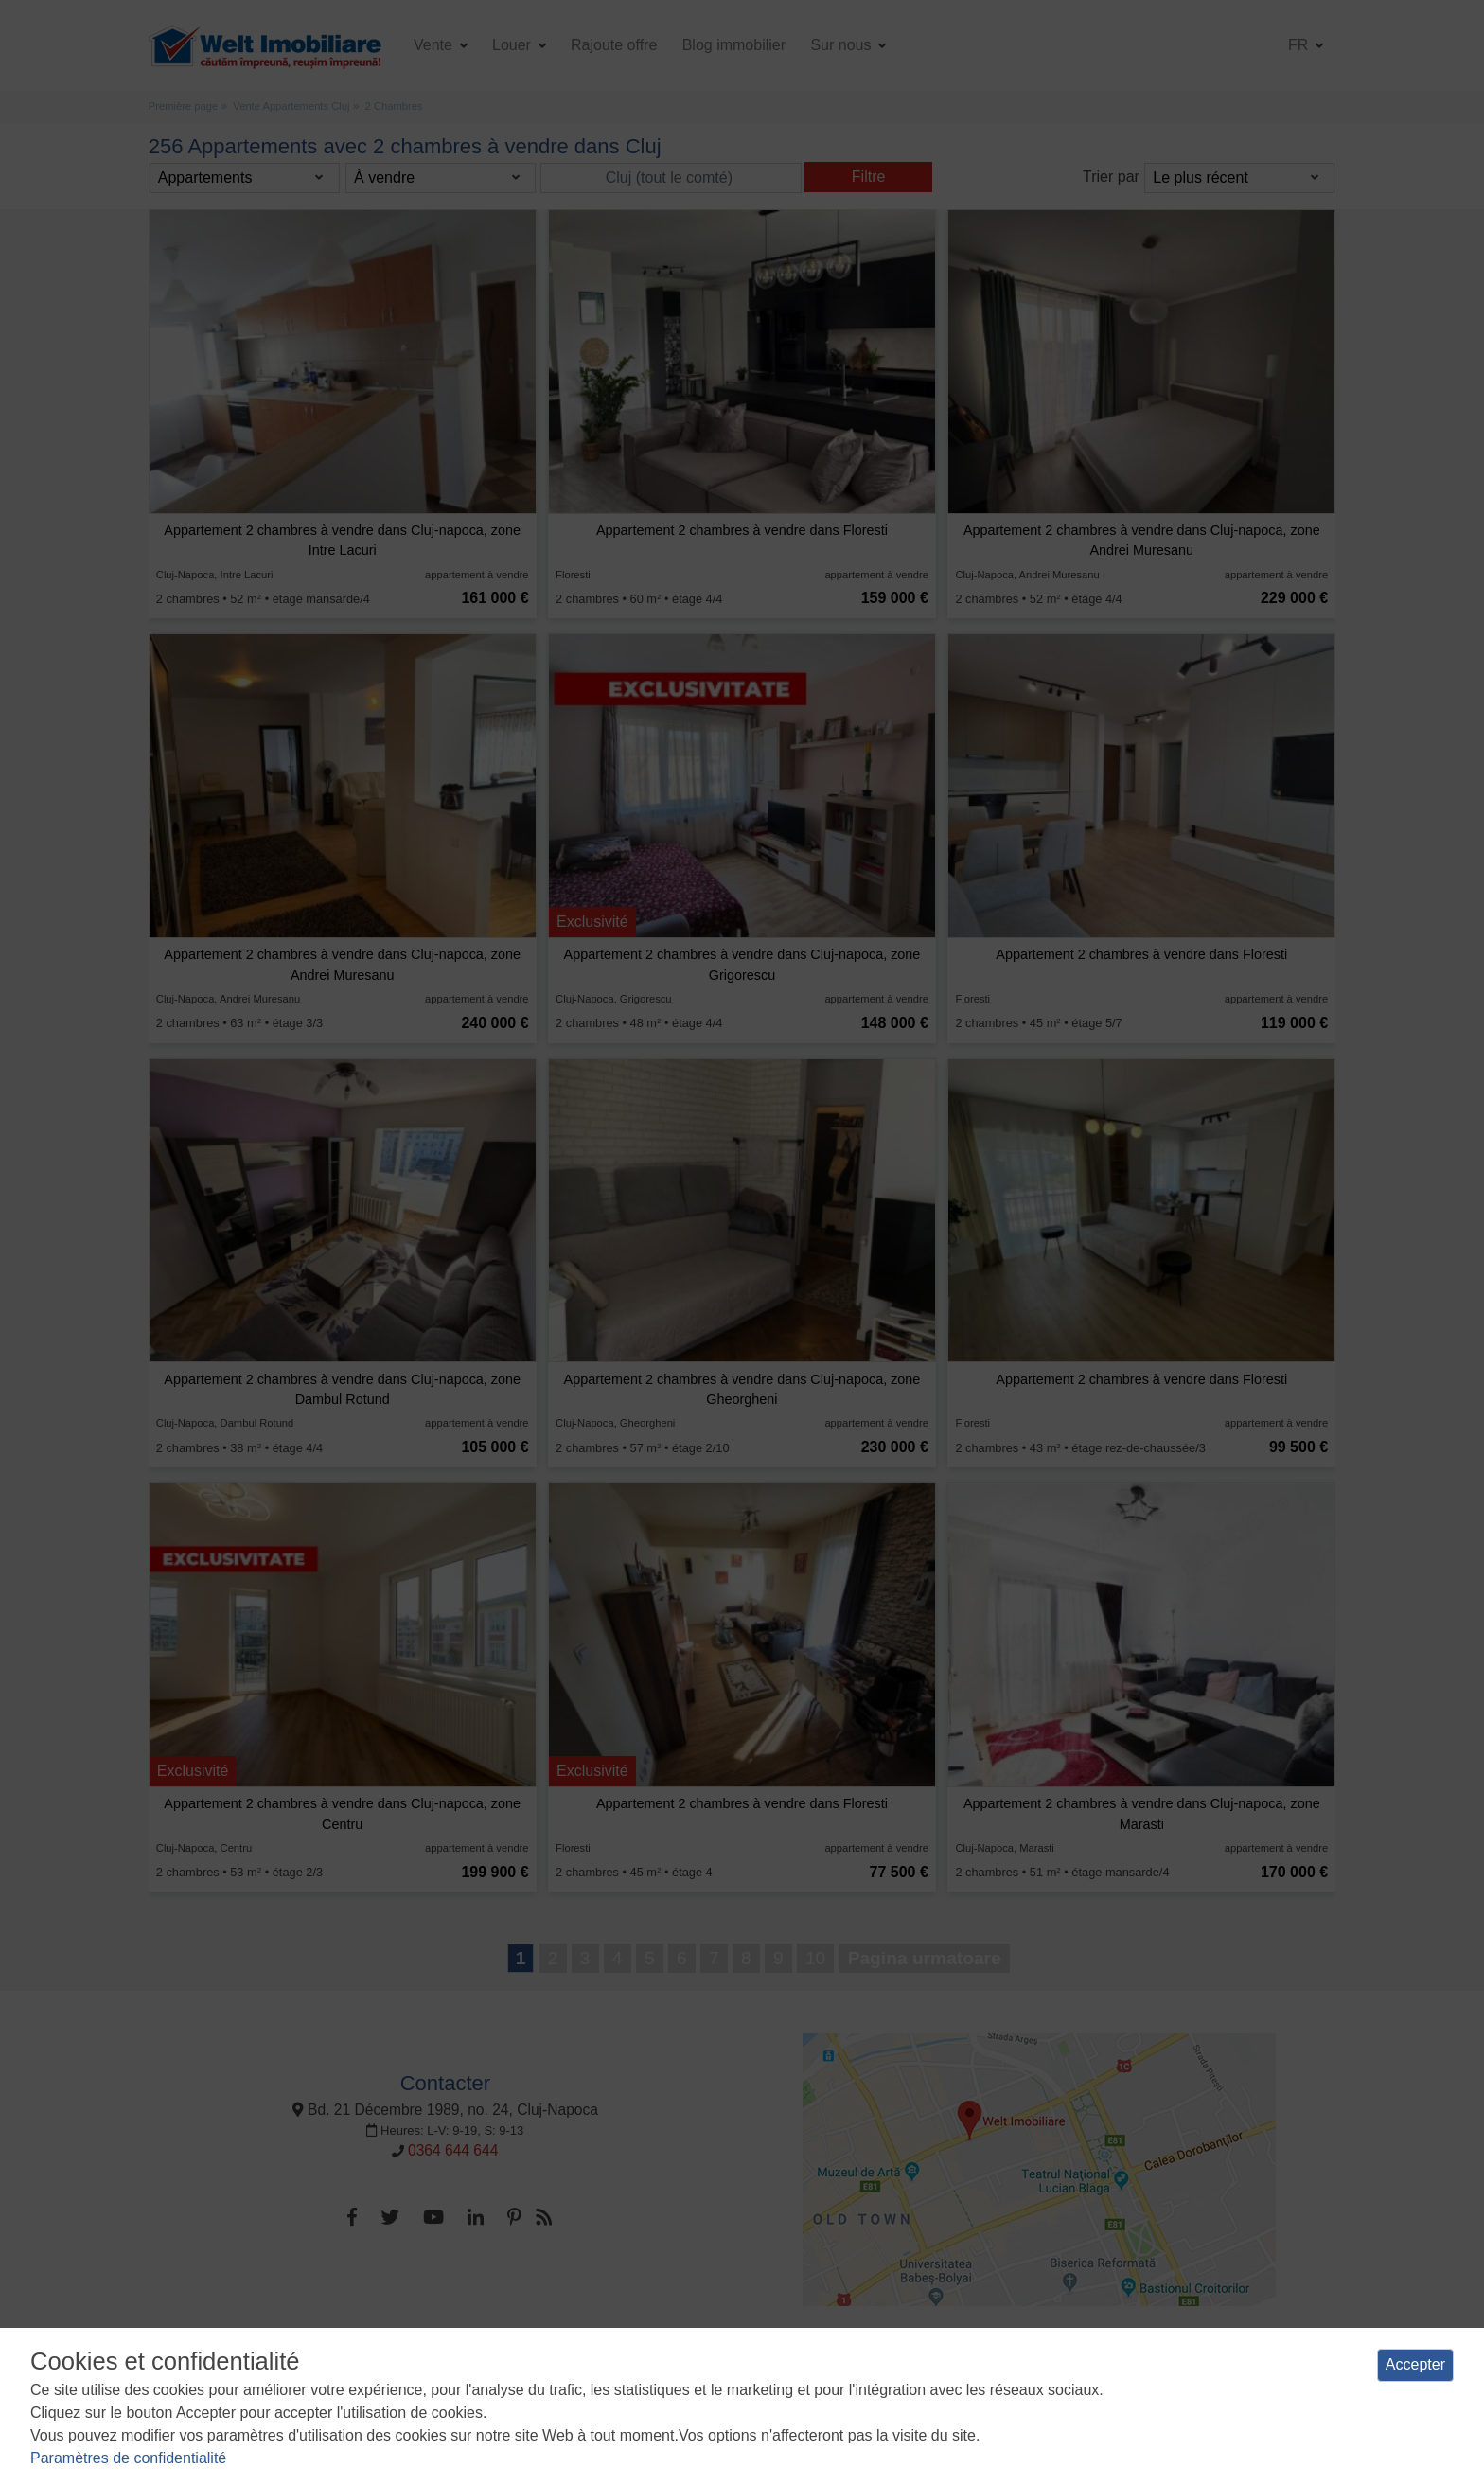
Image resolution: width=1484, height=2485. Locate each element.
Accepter (1415, 2364)
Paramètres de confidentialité (128, 2458)
